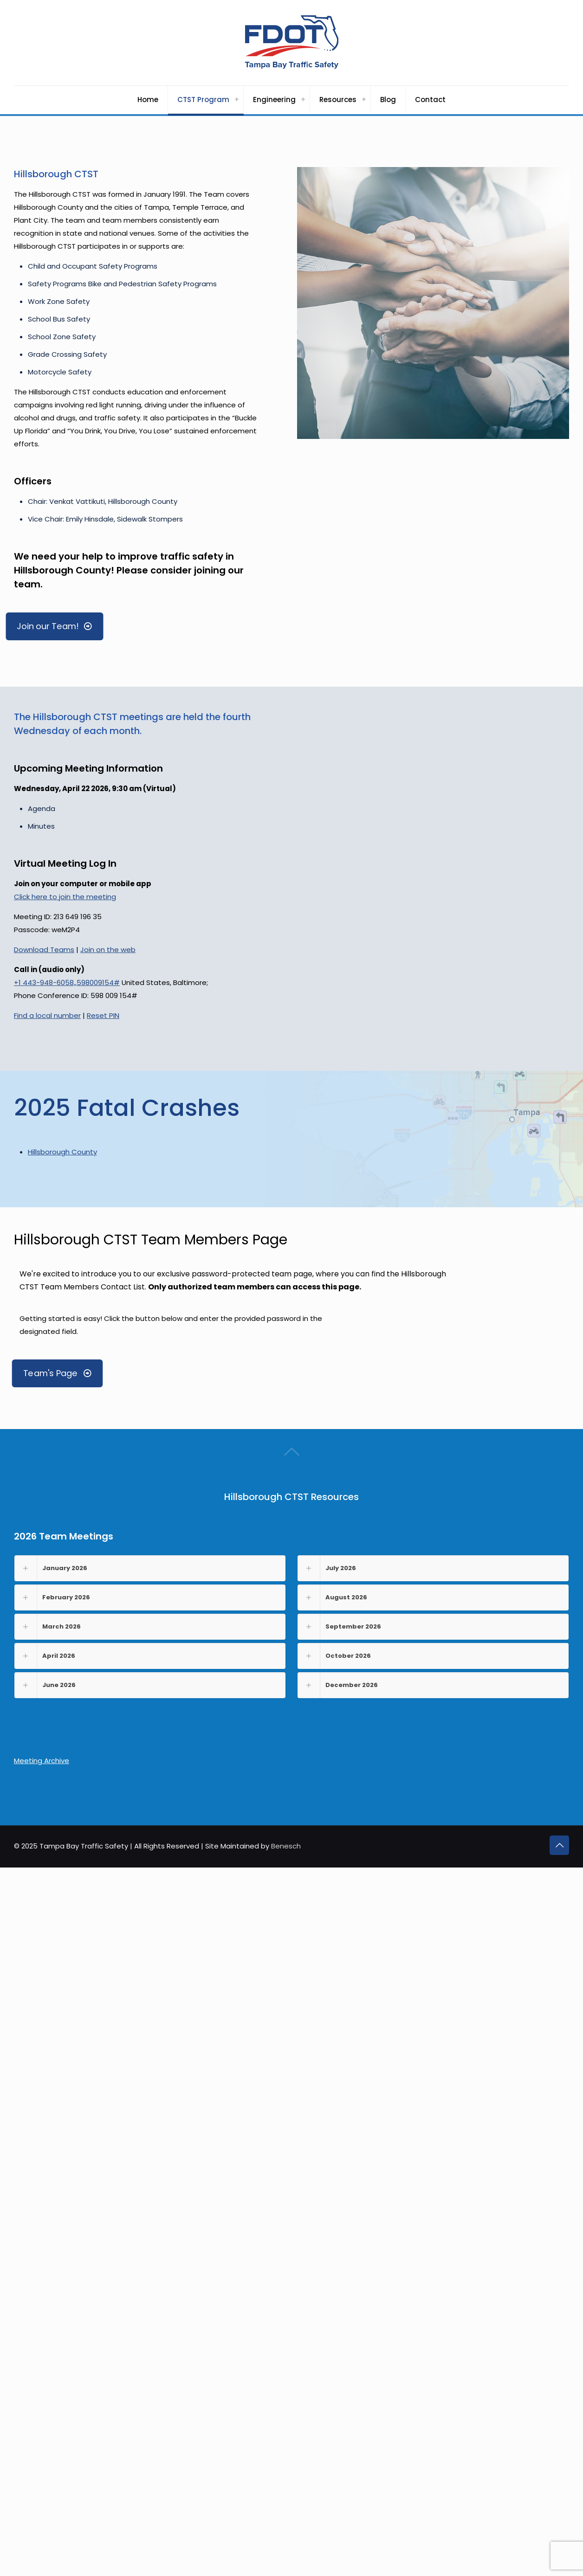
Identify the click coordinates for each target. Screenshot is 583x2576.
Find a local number (47, 1015)
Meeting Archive (41, 1760)
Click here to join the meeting (65, 897)
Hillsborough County (62, 1152)
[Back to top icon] (559, 1845)
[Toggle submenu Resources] (364, 99)
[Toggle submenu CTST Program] (236, 99)
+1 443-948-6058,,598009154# (67, 982)
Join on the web (108, 949)
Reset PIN (103, 1015)
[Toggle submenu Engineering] (303, 99)
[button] (150, 1568)
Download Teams (44, 949)
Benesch (286, 1846)
